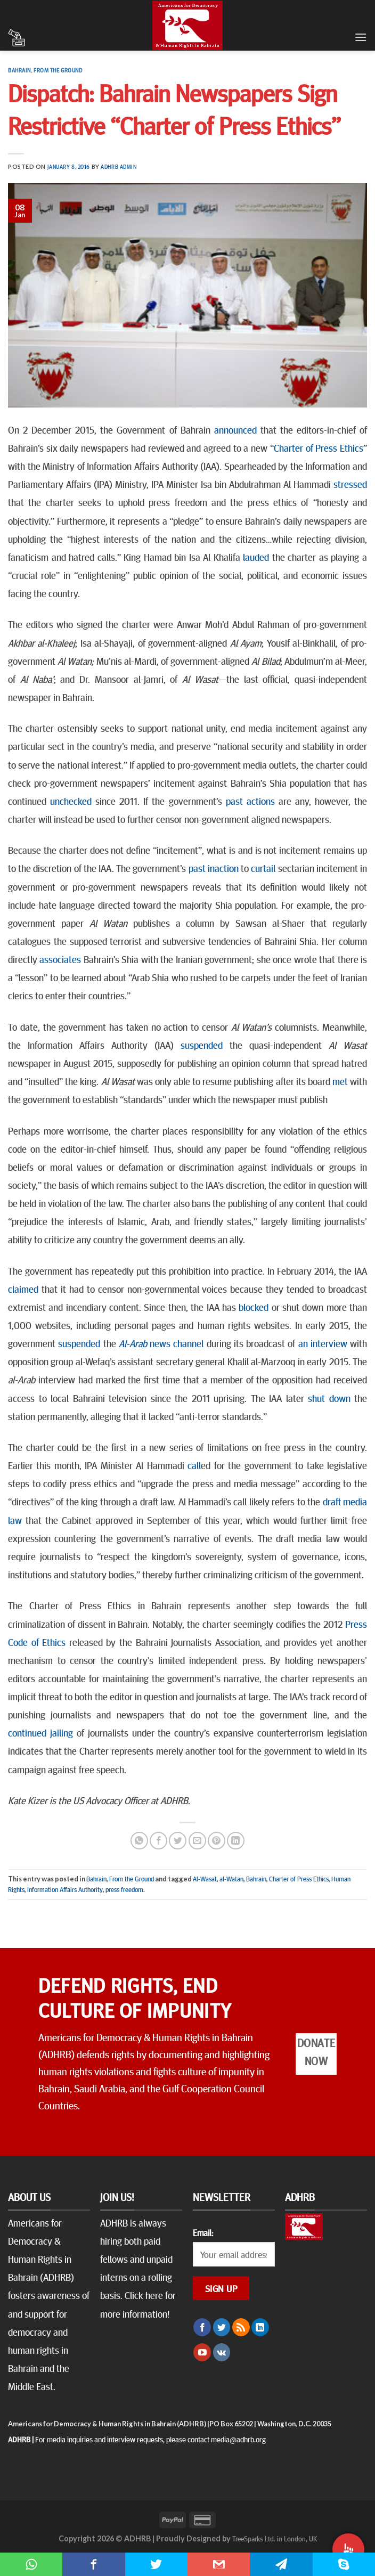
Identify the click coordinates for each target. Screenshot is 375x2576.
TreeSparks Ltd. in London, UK (274, 2538)
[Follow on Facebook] (202, 2327)
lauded (256, 557)
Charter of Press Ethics (318, 447)
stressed (350, 484)
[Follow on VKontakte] (222, 2352)
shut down (329, 1398)
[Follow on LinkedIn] (260, 2327)
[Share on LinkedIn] (235, 1840)
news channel (161, 1343)
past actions (250, 801)
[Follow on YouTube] (202, 2352)
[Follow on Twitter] (222, 2327)
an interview (322, 1343)
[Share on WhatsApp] (139, 1840)
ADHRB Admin (118, 166)
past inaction (214, 868)
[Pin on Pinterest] (216, 1840)
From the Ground (58, 70)
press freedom (124, 1889)
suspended (202, 1044)
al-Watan (231, 1879)
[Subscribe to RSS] (241, 2327)
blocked (253, 1307)
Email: (203, 2232)
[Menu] (360, 37)
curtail (263, 868)
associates (60, 959)
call (194, 1465)
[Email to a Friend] (197, 1840)
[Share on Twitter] (177, 1840)
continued (27, 1732)
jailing (61, 1732)
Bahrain (19, 70)
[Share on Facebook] (158, 1840)
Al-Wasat (205, 1879)
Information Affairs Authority (65, 1889)
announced (235, 429)
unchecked (71, 801)
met (340, 1081)
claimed (23, 1288)
